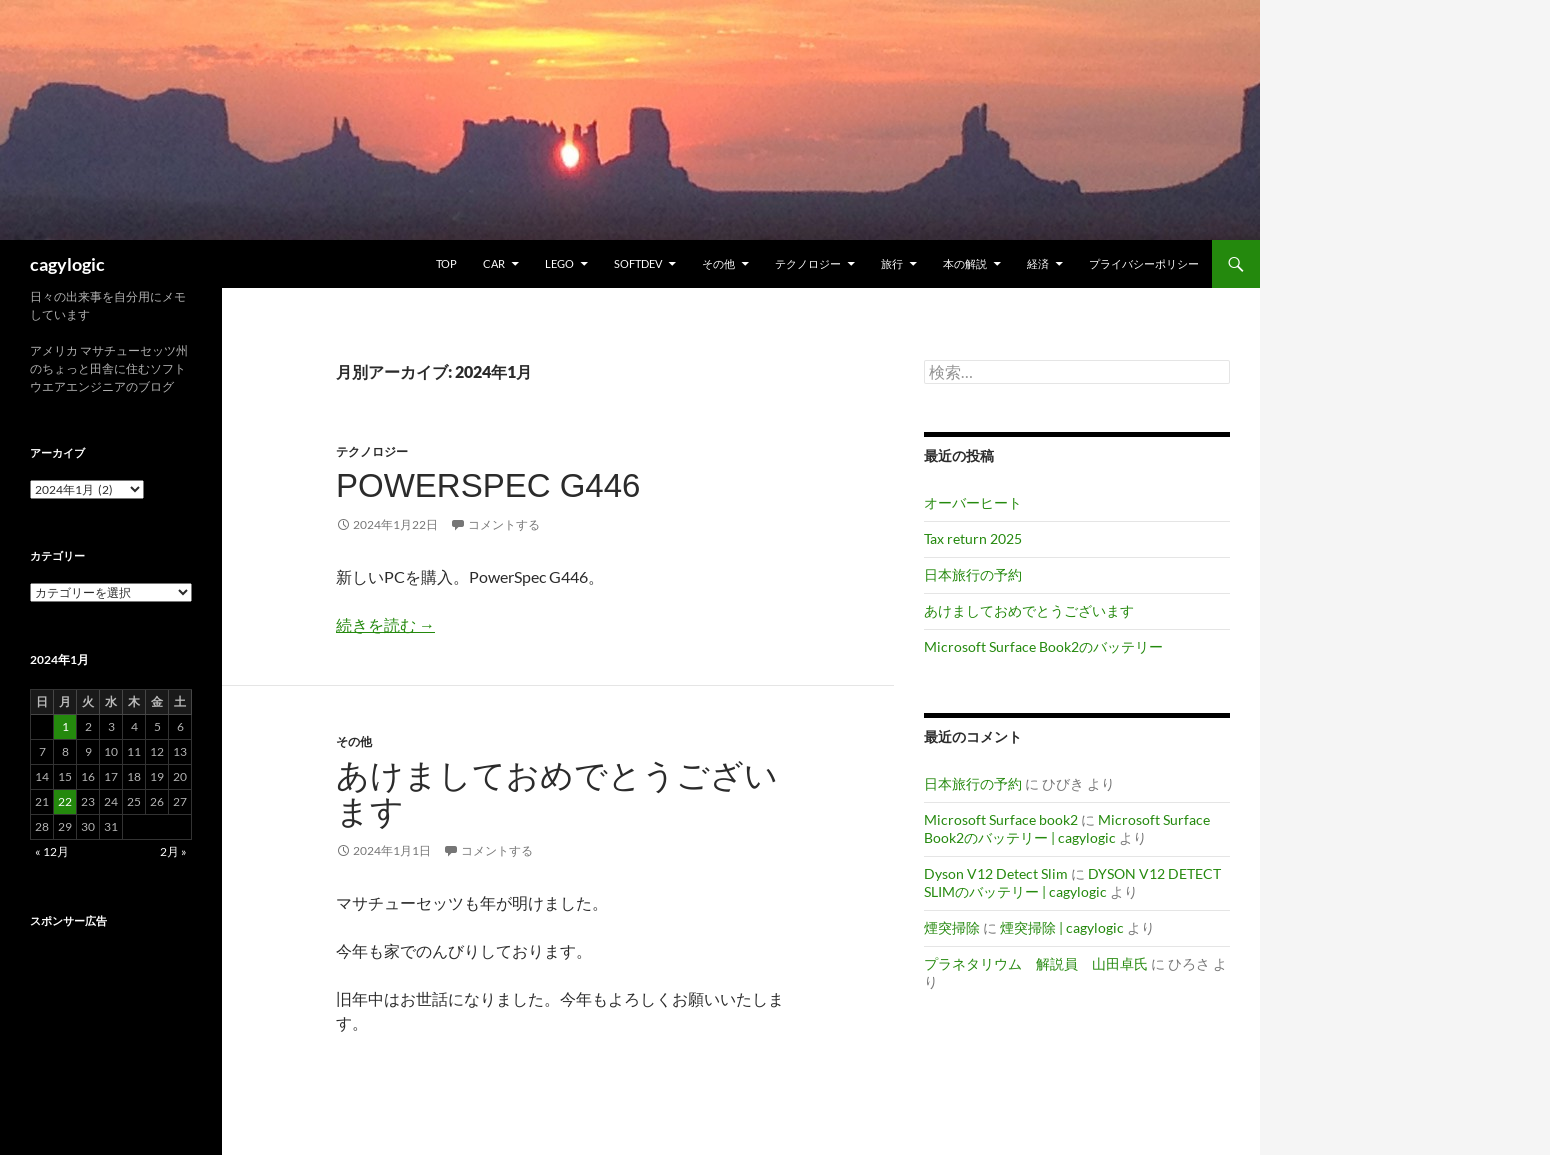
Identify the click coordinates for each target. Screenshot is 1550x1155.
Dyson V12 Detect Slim (996, 873)
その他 (718, 263)
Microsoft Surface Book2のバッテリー (1043, 646)
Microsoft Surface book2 (1001, 819)
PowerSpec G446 (488, 485)
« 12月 (52, 851)
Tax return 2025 (973, 538)
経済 (1038, 263)
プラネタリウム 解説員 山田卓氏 (1036, 963)
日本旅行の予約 (973, 574)
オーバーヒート (973, 502)
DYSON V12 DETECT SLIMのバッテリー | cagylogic (1072, 882)
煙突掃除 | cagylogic (1062, 927)
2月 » (173, 851)
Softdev (638, 263)
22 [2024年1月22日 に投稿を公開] (65, 801)
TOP (446, 263)
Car (494, 263)
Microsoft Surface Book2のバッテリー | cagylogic (1067, 828)
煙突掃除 (952, 927)
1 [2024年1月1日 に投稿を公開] (65, 726)
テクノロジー (808, 263)
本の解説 (965, 263)
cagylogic (67, 264)
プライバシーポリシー (1144, 263)
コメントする (504, 524)
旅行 (892, 263)
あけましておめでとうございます (557, 793)
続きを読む (385, 624)
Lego (559, 263)
